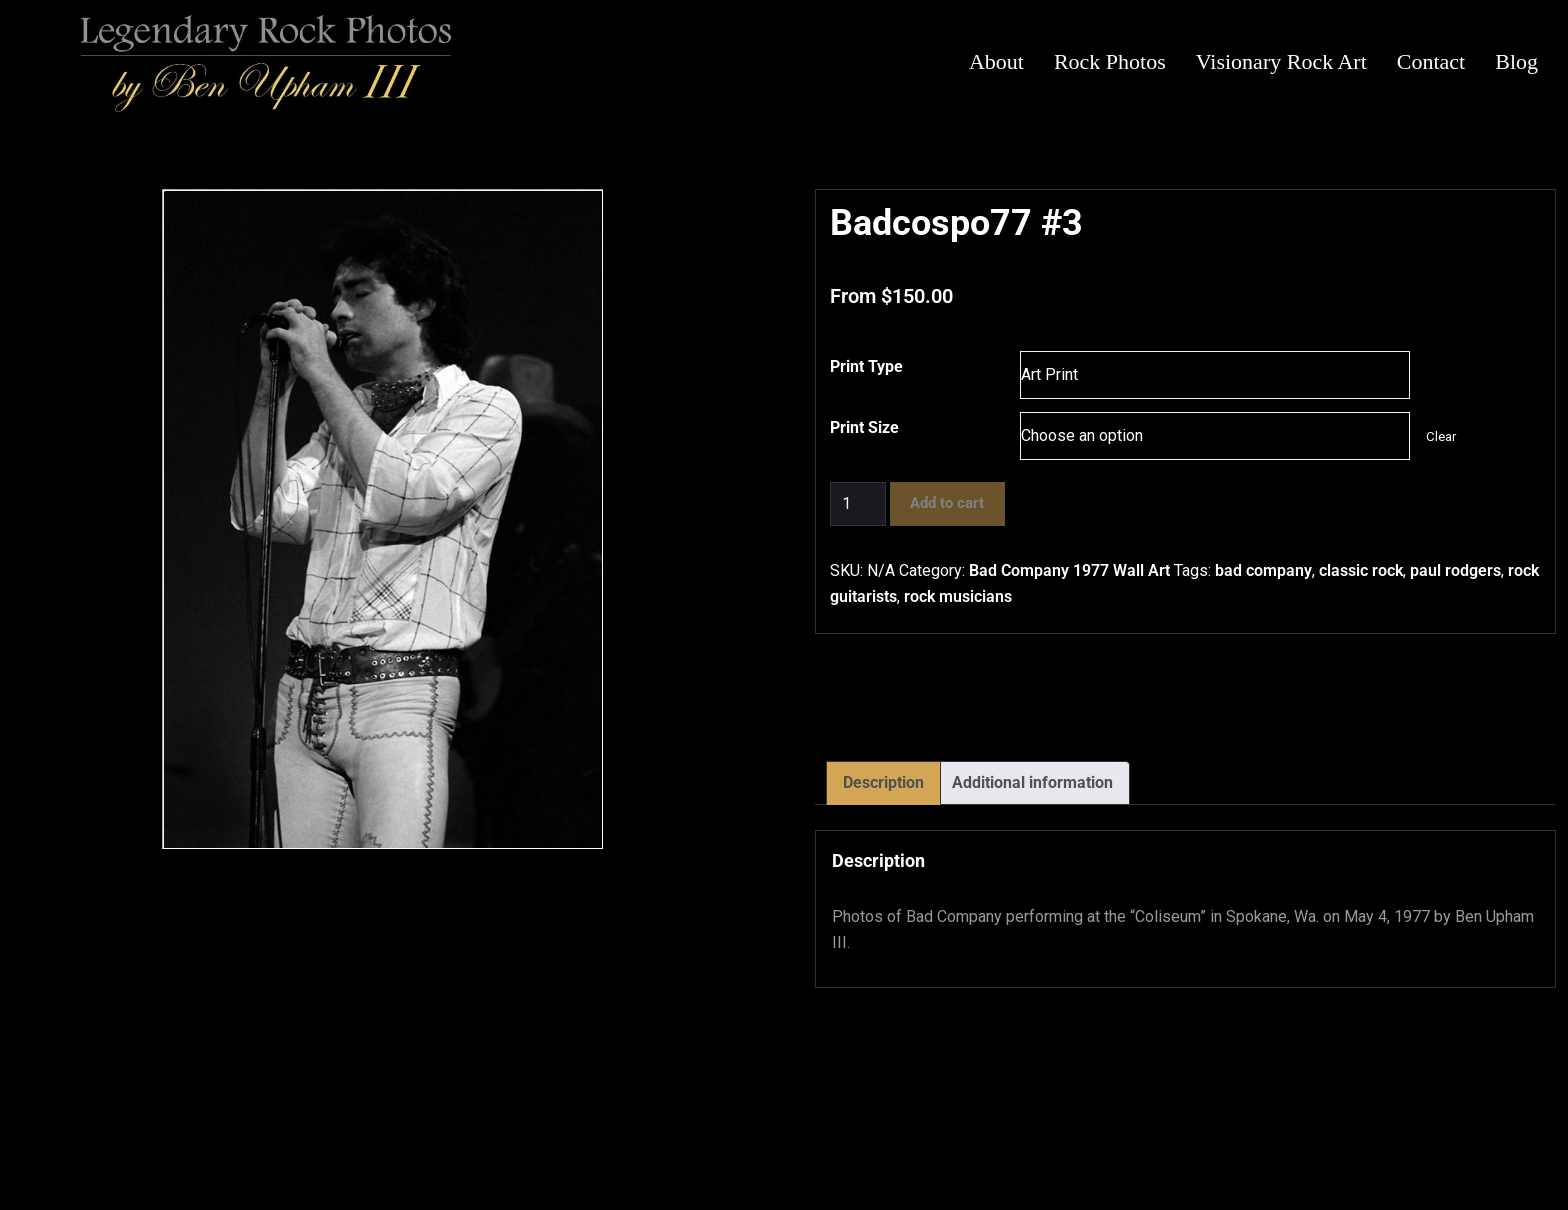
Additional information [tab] (1032, 782)
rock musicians (958, 596)
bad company (1263, 570)
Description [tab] (883, 782)
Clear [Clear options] (1441, 436)
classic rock (1361, 570)
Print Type (866, 366)
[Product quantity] (858, 504)
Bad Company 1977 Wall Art (1069, 570)
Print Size (864, 427)
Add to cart (947, 503)
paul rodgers (1455, 570)
